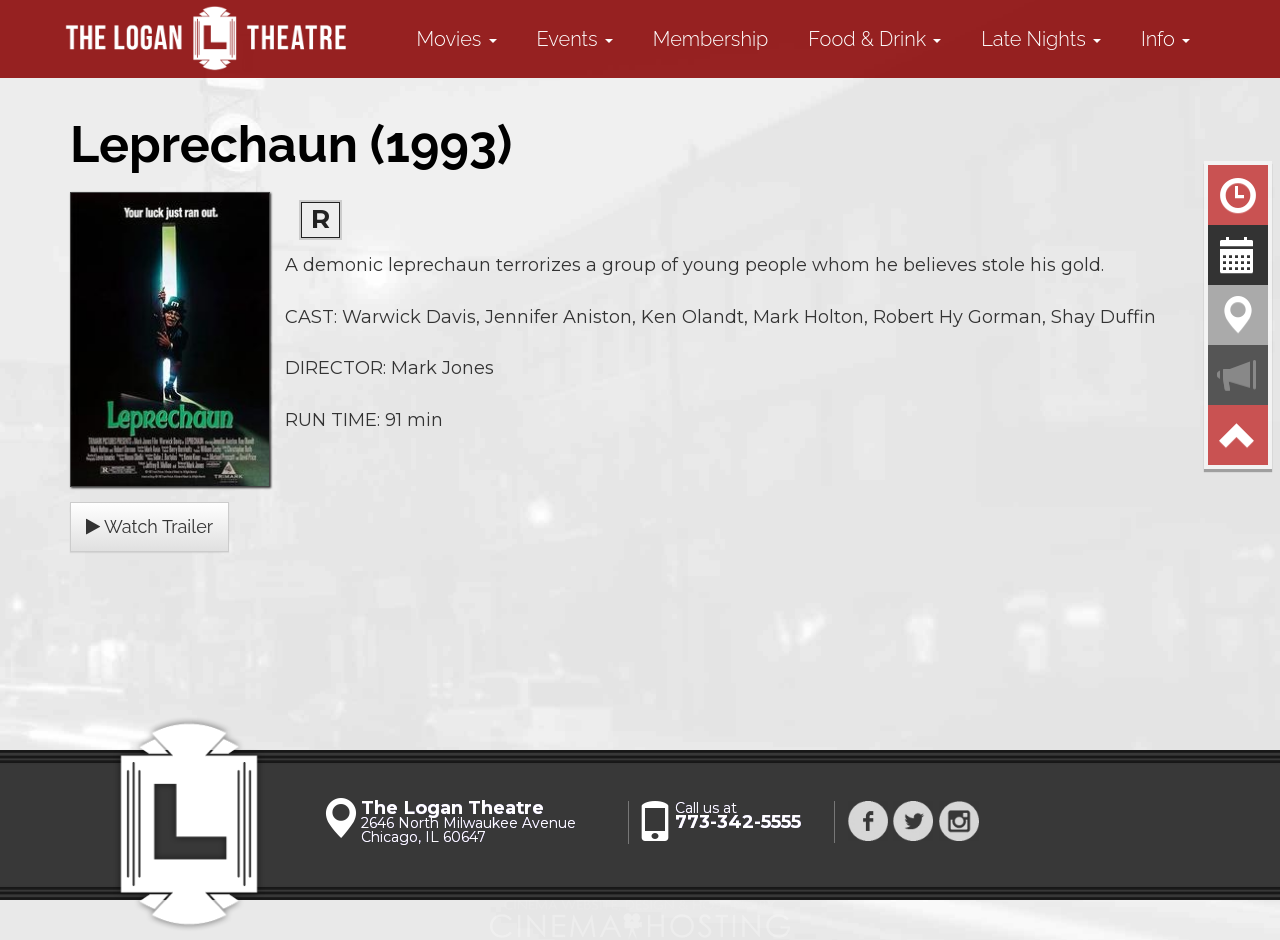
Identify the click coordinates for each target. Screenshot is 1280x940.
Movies (457, 39)
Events (575, 39)
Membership (711, 39)
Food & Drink (874, 39)
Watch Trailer (149, 526)
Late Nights (1041, 39)
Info (1165, 39)
